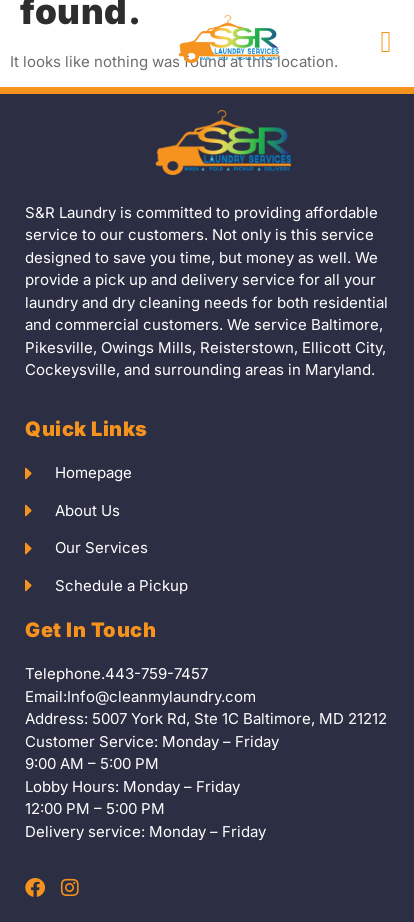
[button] (386, 42)
